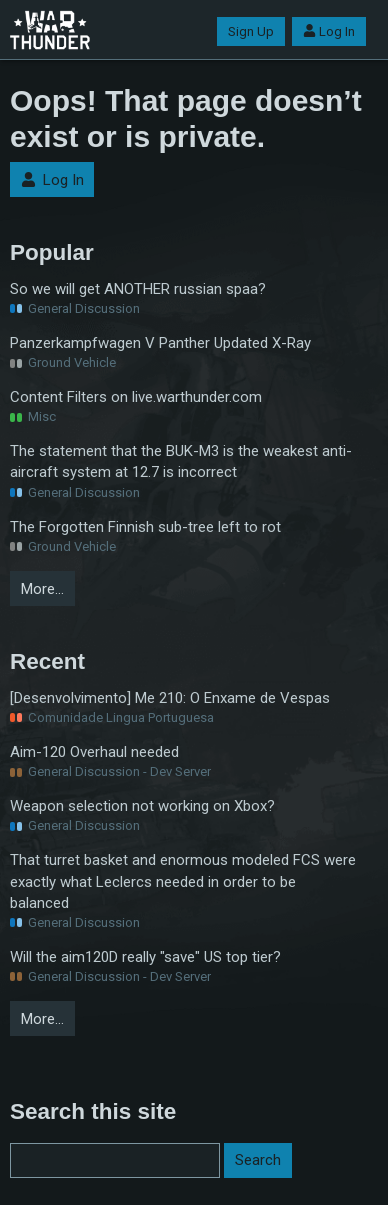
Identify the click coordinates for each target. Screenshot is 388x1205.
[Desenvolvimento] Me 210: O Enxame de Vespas (170, 698)
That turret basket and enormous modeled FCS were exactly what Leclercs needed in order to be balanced (183, 881)
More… (42, 589)
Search (258, 1160)
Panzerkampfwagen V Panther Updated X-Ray (160, 343)
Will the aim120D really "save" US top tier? (145, 957)
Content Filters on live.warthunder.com (136, 397)
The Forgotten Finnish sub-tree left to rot (145, 527)
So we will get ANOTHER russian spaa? (138, 289)
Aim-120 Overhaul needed (94, 752)
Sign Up (251, 31)
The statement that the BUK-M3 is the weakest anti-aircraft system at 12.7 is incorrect (181, 461)
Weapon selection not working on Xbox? (142, 806)
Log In (329, 31)
